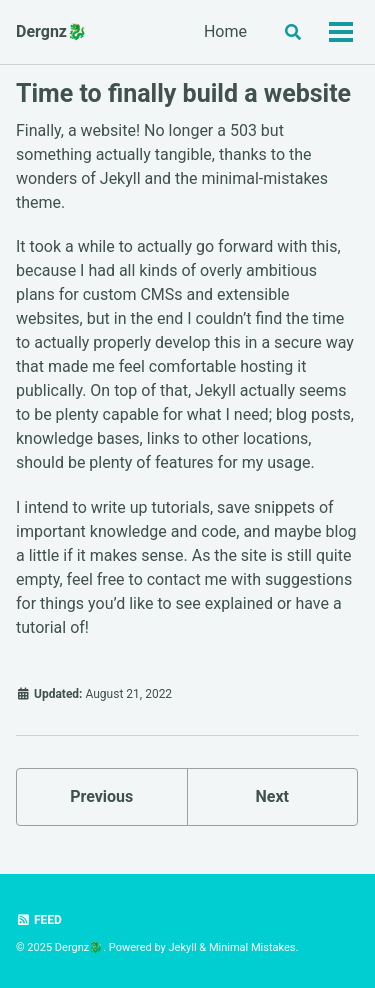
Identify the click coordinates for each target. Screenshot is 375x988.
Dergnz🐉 (51, 31)
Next (272, 796)
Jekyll (183, 947)
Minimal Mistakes (252, 947)
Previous (101, 796)
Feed (39, 920)
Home (225, 31)
